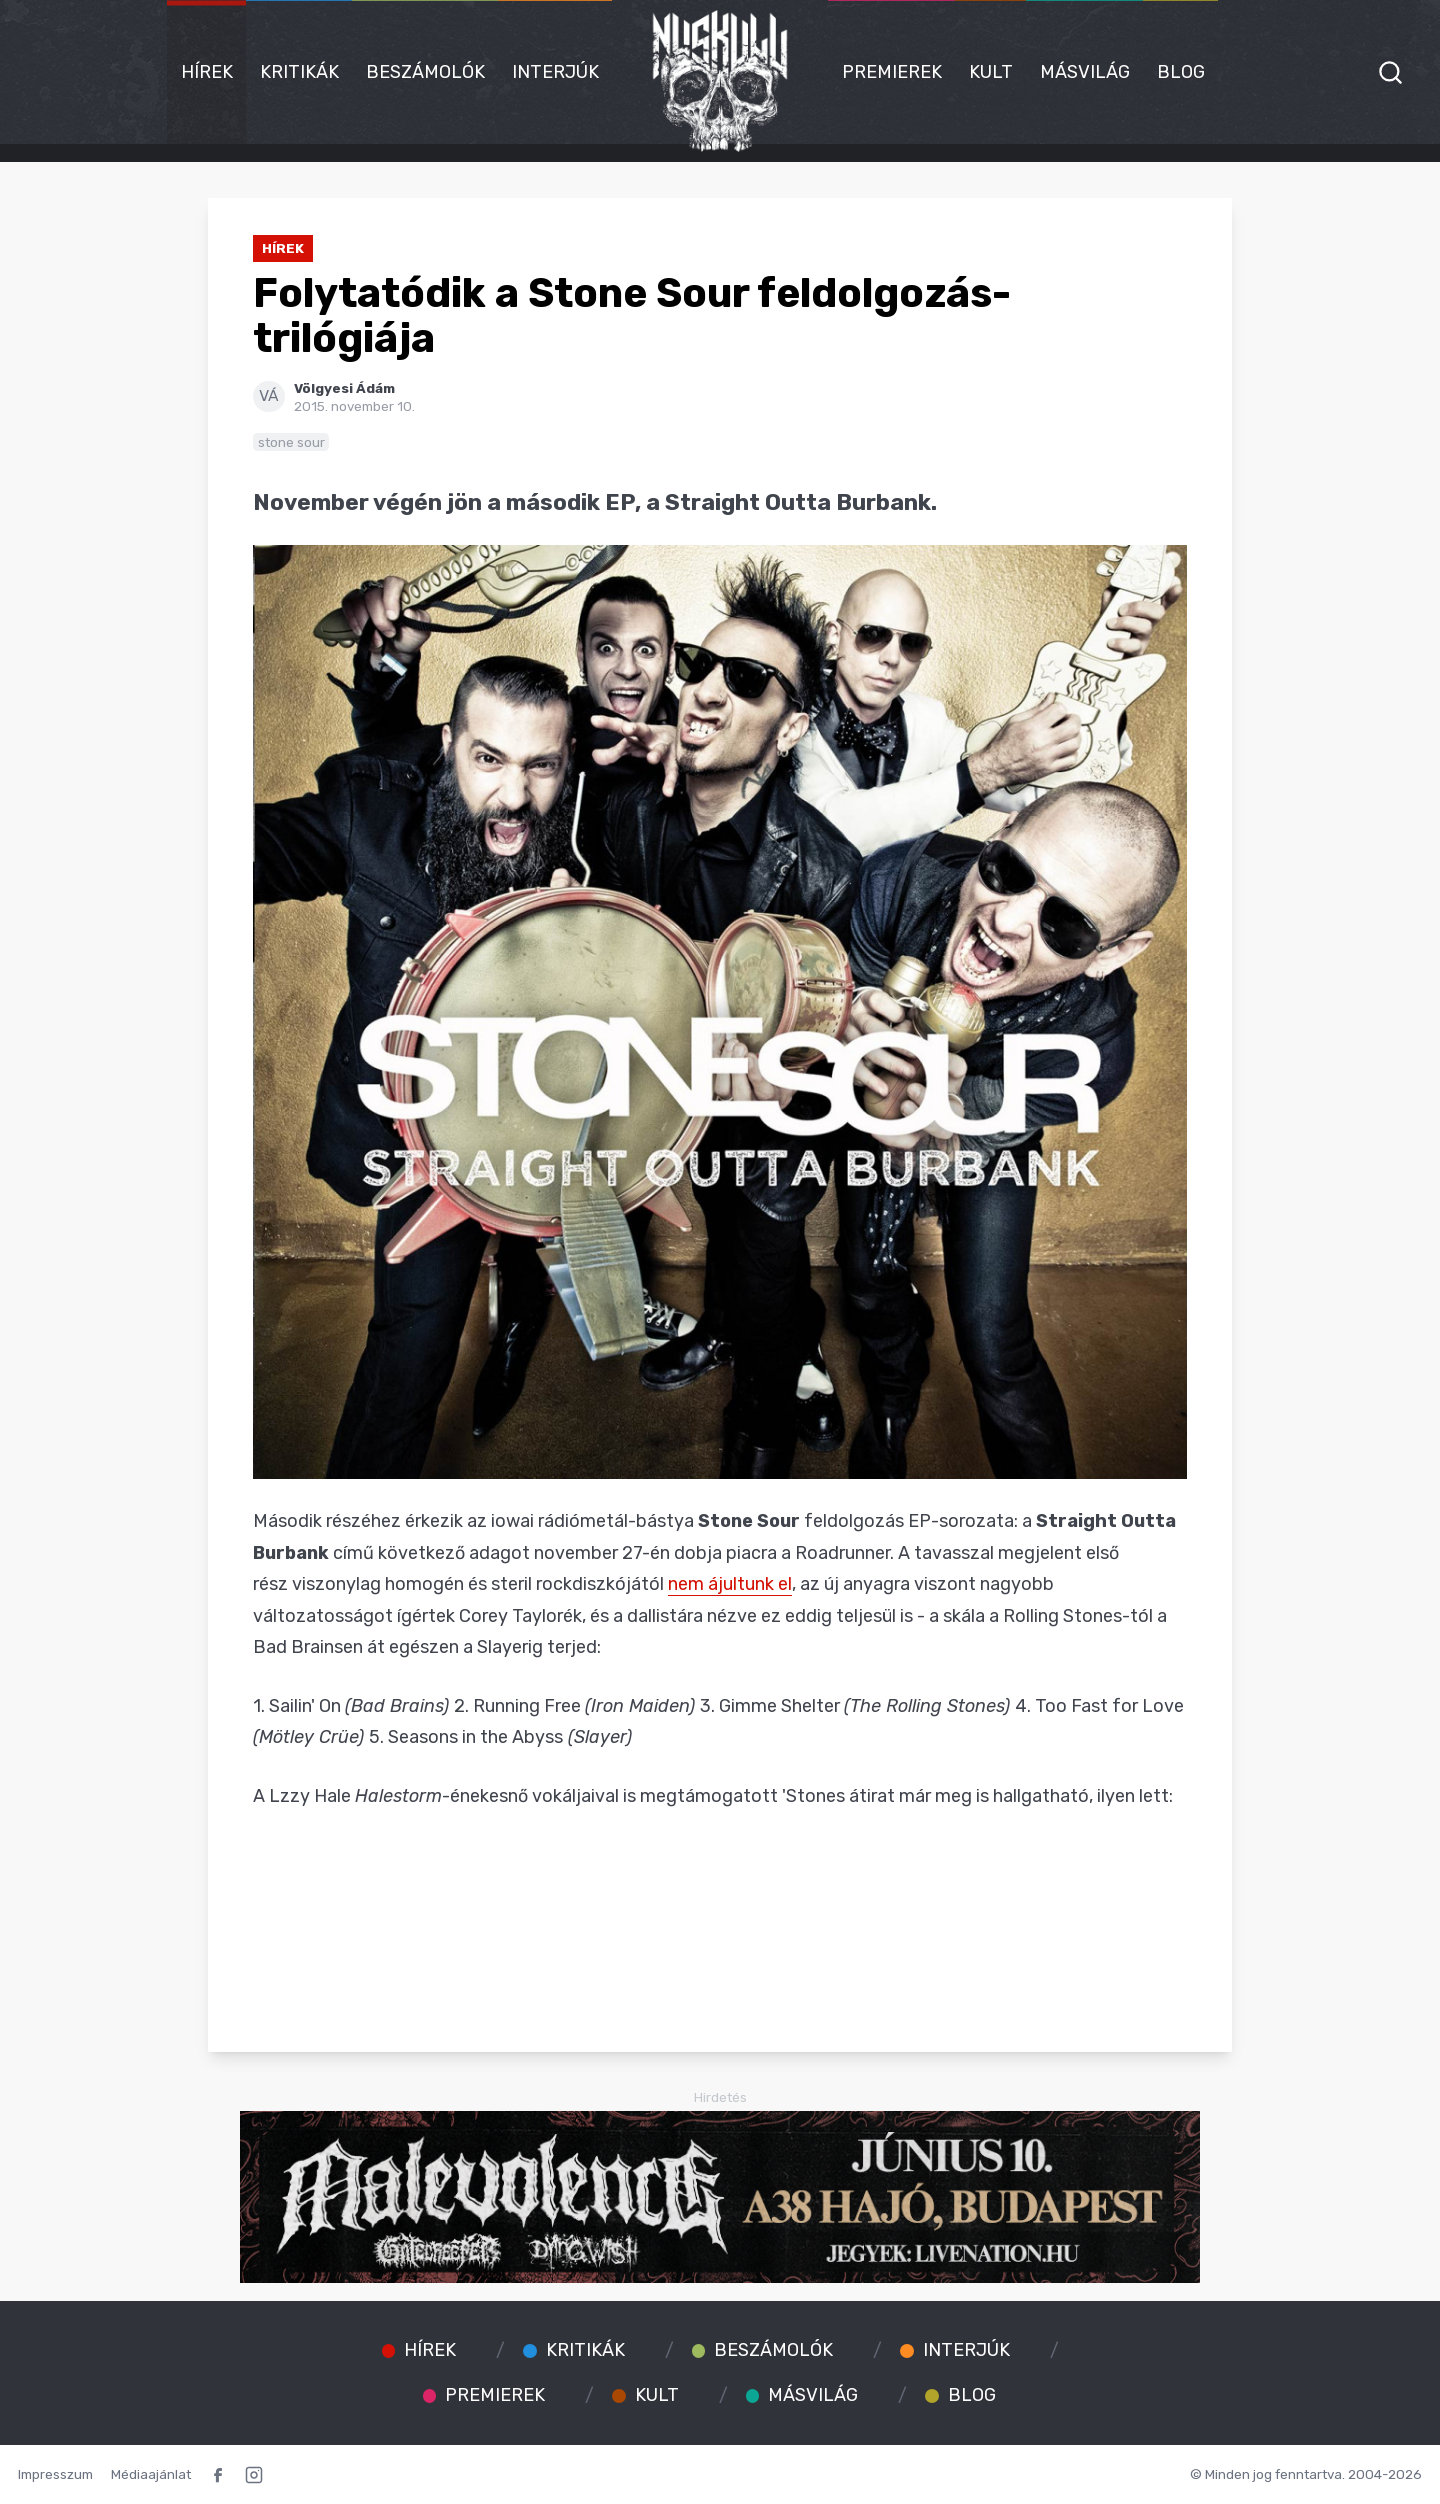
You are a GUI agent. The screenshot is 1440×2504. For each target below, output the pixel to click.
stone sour (291, 442)
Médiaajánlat (151, 2474)
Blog (1181, 72)
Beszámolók (425, 72)
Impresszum (55, 2474)
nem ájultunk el (730, 1584)
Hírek (207, 72)
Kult (991, 72)
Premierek (892, 72)
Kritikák (299, 72)
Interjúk (555, 72)
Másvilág (1085, 72)
